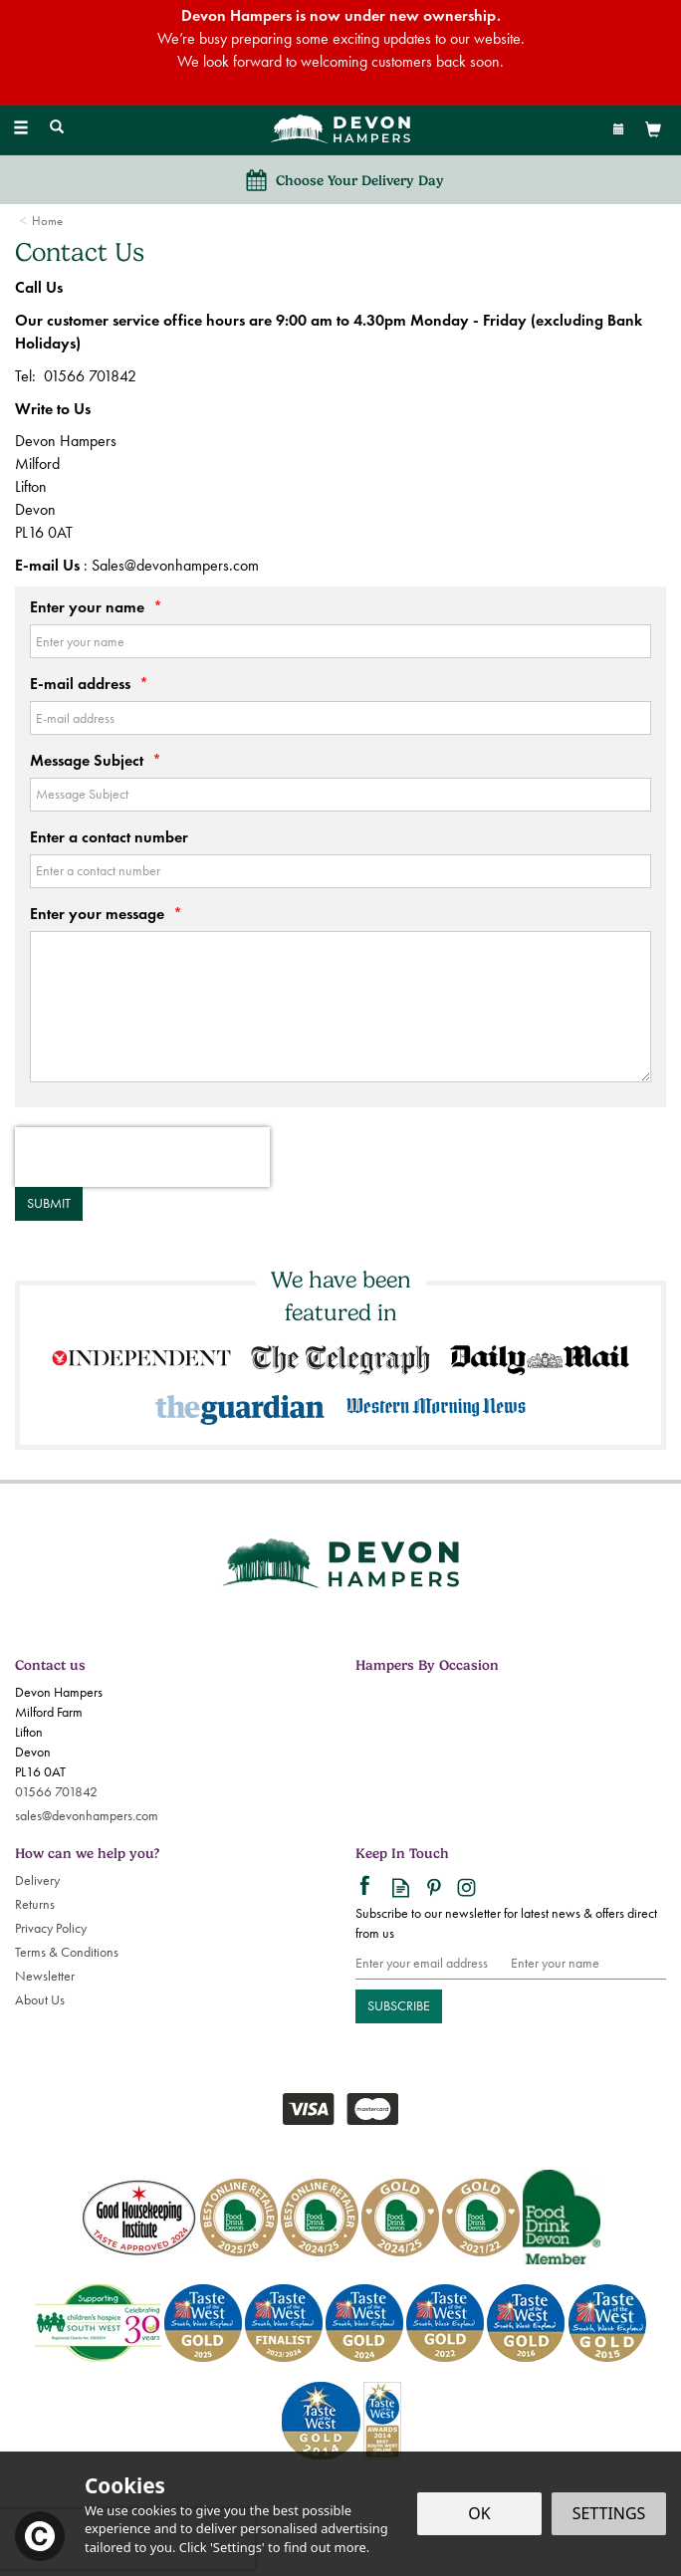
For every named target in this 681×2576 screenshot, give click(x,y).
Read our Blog (400, 1887)
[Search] (57, 128)
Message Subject (95, 760)
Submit (49, 1203)
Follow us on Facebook (367, 1887)
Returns (35, 1904)
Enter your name (96, 606)
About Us (40, 1999)
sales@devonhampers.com (86, 1815)
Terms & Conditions (66, 1952)
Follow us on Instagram (466, 1887)
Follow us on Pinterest (433, 1887)
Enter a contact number (109, 836)
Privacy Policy (51, 1928)
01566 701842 (56, 1791)
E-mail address (89, 683)
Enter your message (106, 913)
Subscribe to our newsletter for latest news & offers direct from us (506, 1923)
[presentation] (142, 1157)
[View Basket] (653, 128)
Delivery (37, 1880)
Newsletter (45, 1976)
